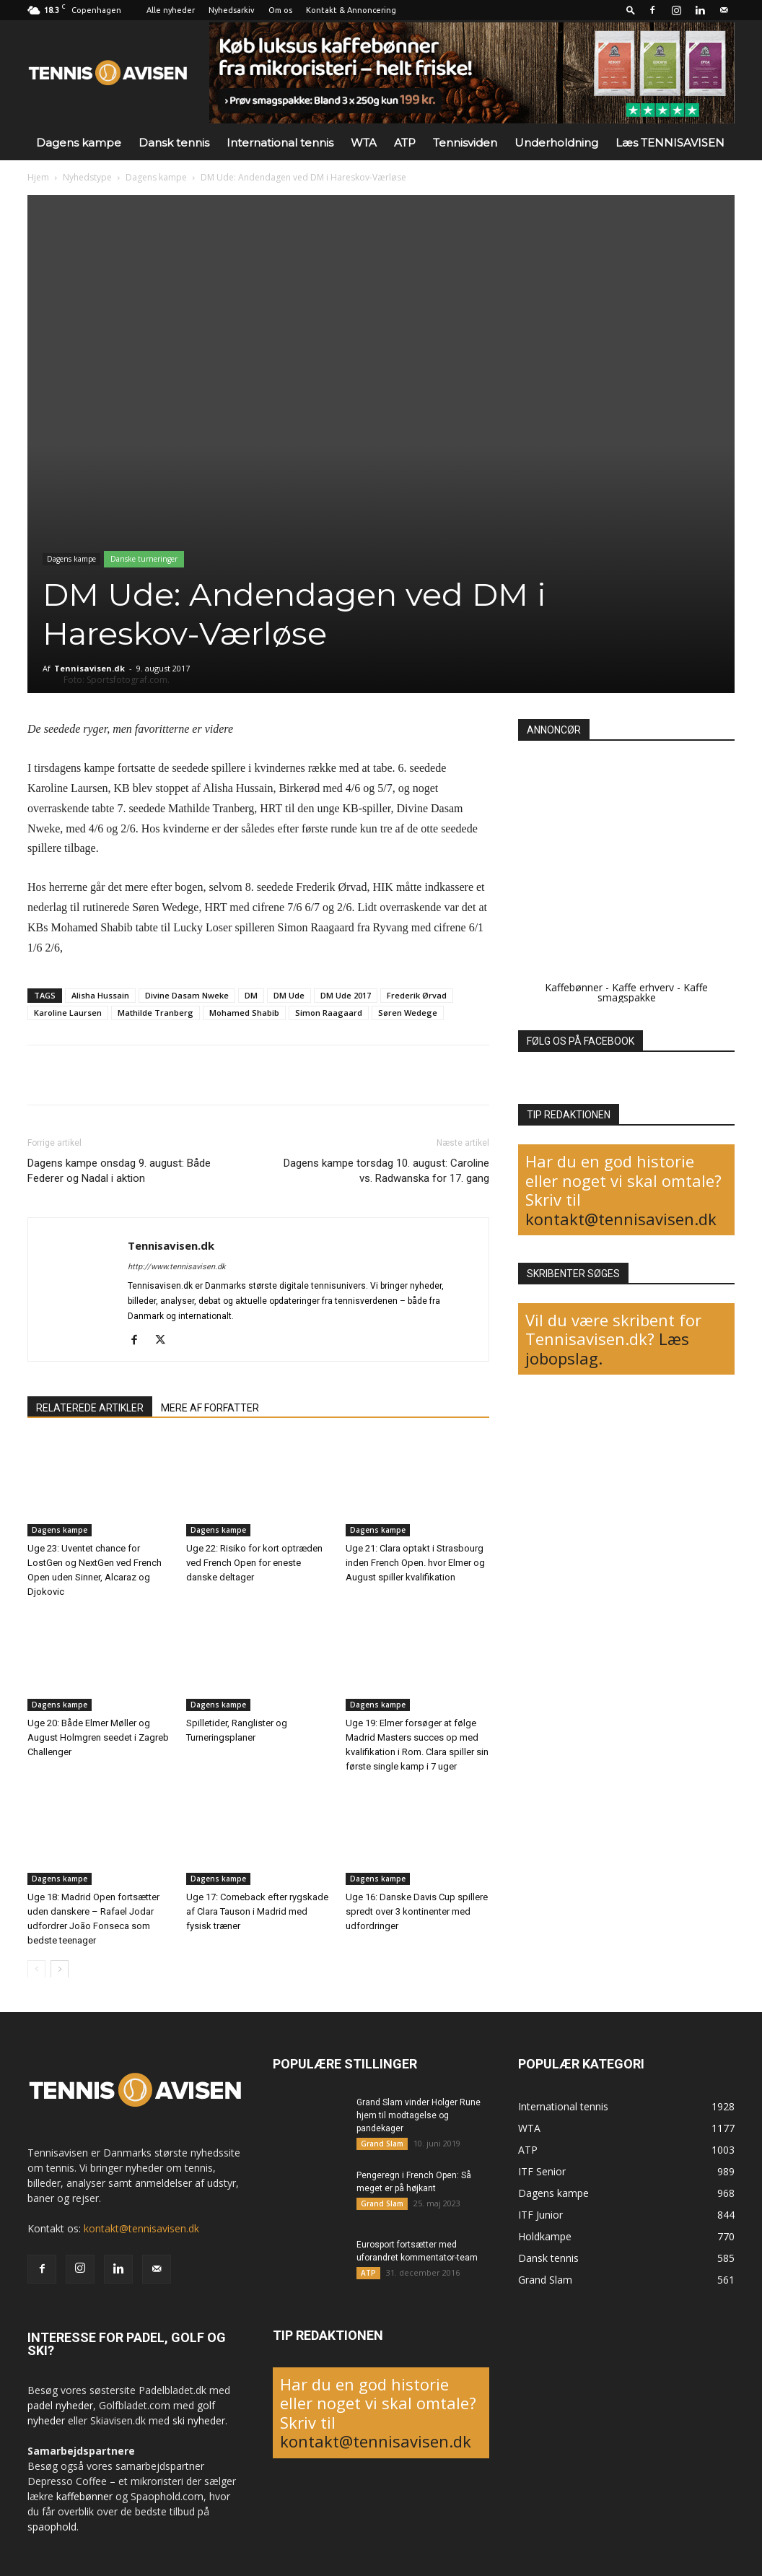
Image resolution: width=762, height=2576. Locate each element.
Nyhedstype (87, 177)
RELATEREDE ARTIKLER (90, 1408)
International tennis (280, 142)
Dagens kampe (78, 142)
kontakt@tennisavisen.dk (621, 1219)
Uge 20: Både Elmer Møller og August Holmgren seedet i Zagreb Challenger (98, 1737)
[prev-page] (36, 1968)
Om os (280, 10)
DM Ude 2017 (345, 995)
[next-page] (60, 1968)
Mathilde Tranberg (155, 1012)
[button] (630, 9)
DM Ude (289, 995)
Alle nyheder (170, 10)
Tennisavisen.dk (89, 668)
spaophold (51, 2526)
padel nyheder (60, 2405)
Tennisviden (465, 142)
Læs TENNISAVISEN (670, 142)
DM (251, 995)
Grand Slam (382, 2143)
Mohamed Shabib (244, 1012)
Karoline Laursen (68, 1012)
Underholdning (556, 142)
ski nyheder (198, 2420)
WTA (364, 142)
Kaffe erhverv (643, 987)
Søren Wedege (407, 1012)
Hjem (38, 177)
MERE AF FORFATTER (210, 1408)
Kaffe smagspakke (653, 992)
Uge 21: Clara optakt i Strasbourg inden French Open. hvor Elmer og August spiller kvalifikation (415, 1563)
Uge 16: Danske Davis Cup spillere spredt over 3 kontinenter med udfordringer (417, 1911)
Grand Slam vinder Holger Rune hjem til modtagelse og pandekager (418, 2115)
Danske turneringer (144, 559)
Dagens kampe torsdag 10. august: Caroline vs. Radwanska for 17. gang (386, 1171)
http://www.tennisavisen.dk (177, 1266)
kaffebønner (84, 2496)
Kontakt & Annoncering (351, 10)
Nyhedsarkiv (232, 10)
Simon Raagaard (328, 1012)
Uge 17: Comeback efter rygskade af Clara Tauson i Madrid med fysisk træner (257, 1911)
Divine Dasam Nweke (187, 995)
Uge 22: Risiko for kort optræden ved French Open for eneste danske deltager (254, 1563)
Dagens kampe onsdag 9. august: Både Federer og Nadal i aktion (119, 1171)
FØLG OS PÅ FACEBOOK (580, 1041)
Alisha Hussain (100, 995)
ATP (405, 142)
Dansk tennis (174, 142)
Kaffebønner (574, 987)
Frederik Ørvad (417, 995)
